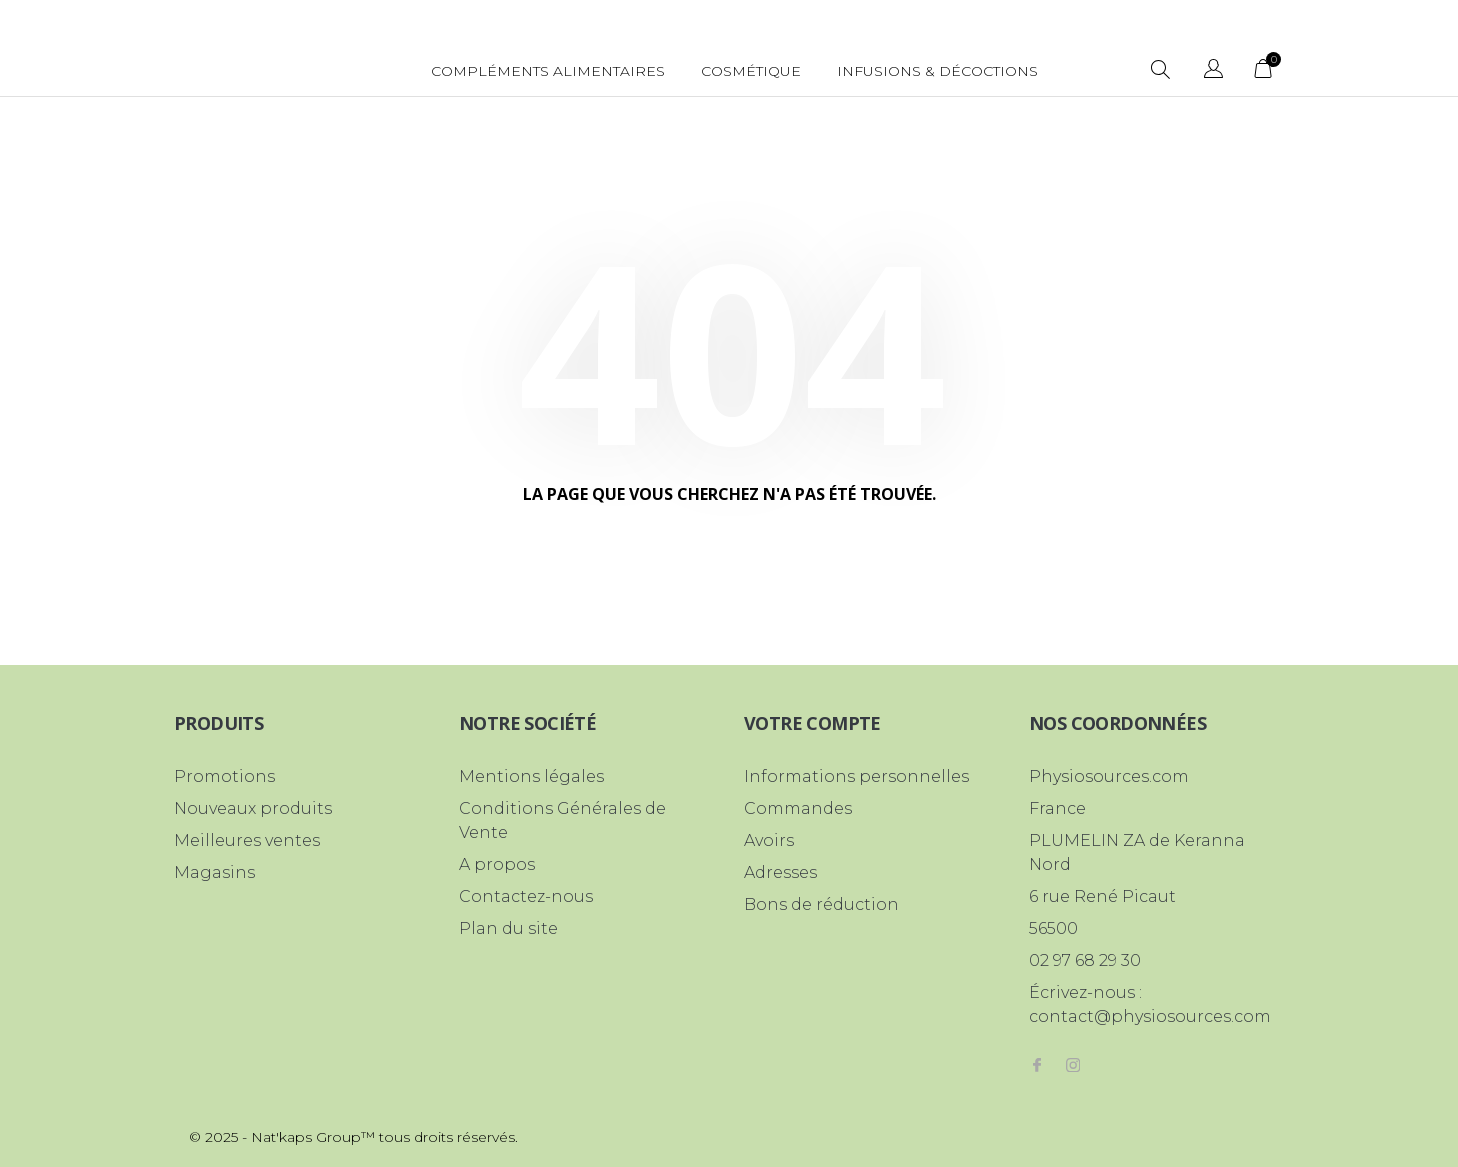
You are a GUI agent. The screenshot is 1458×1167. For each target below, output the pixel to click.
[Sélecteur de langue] (1213, 71)
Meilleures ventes (247, 840)
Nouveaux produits (253, 808)
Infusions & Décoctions (937, 71)
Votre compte (812, 723)
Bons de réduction (821, 904)
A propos (497, 864)
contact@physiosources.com (1150, 1016)
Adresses (780, 872)
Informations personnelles (856, 776)
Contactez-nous (526, 896)
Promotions (224, 776)
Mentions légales (531, 776)
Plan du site (508, 928)
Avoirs (769, 840)
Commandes (798, 808)
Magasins (214, 872)
